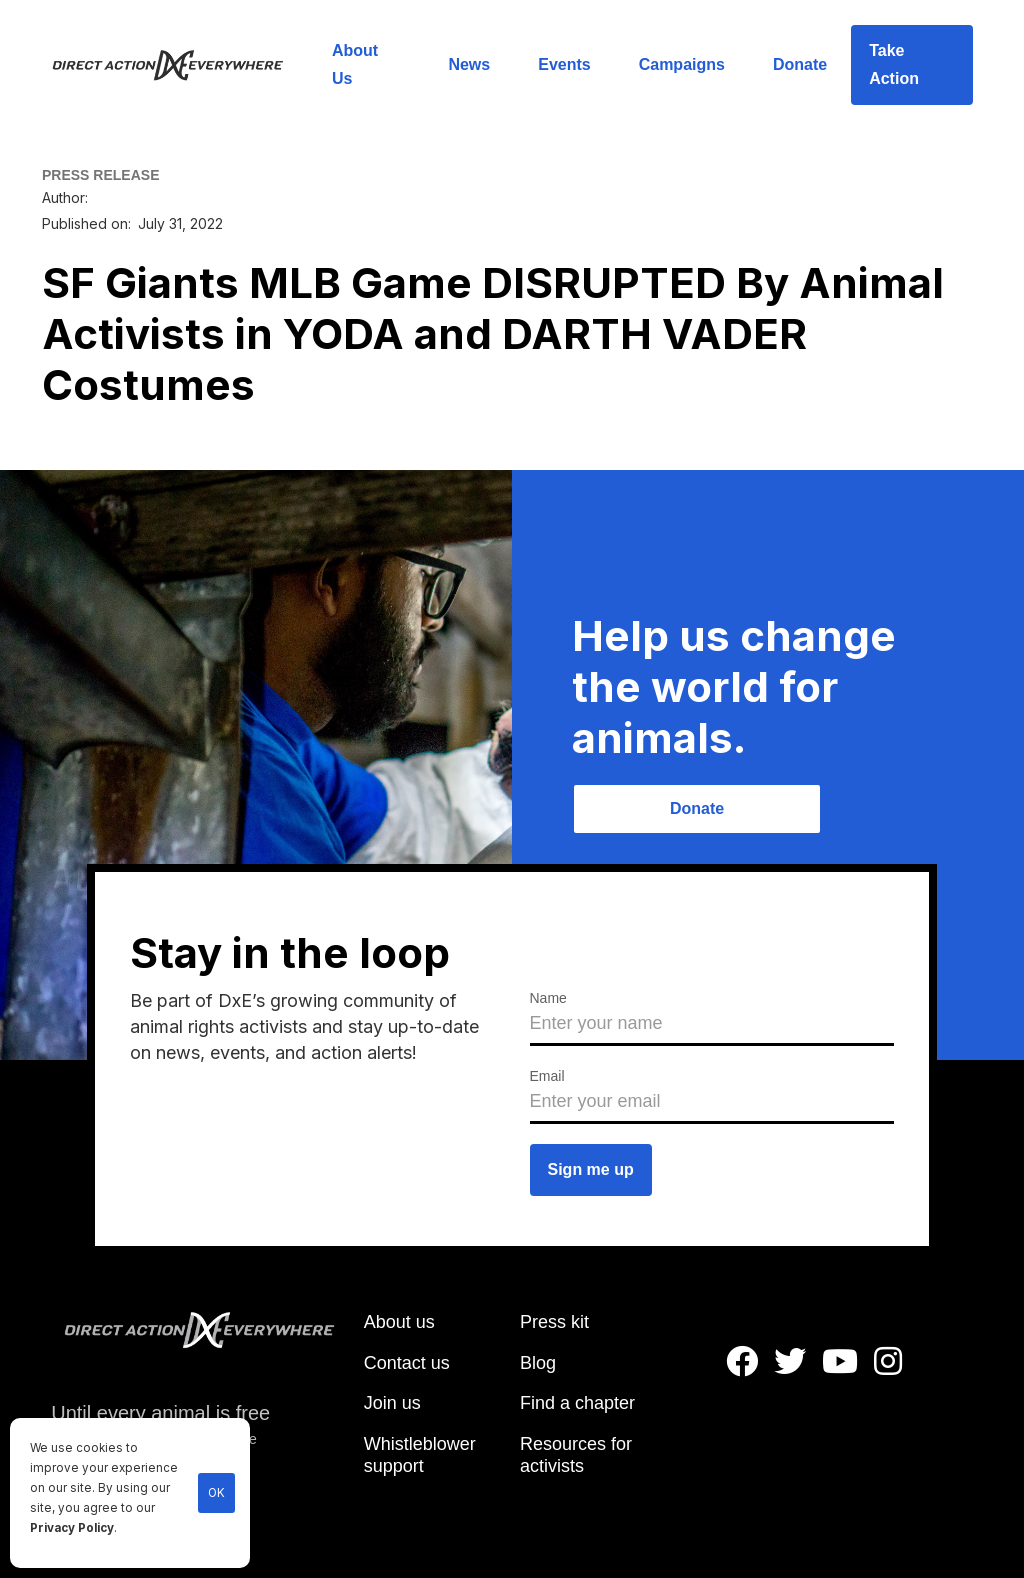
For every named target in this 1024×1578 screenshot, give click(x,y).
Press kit (554, 1322)
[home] (179, 65)
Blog (538, 1363)
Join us (392, 1403)
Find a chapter (577, 1403)
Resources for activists (576, 1455)
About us (399, 1322)
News (469, 64)
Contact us (407, 1363)
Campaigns (682, 64)
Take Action (894, 64)
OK (216, 1493)
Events (564, 64)
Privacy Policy (72, 1528)
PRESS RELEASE (100, 175)
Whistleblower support (420, 1455)
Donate (800, 64)
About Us (355, 64)
